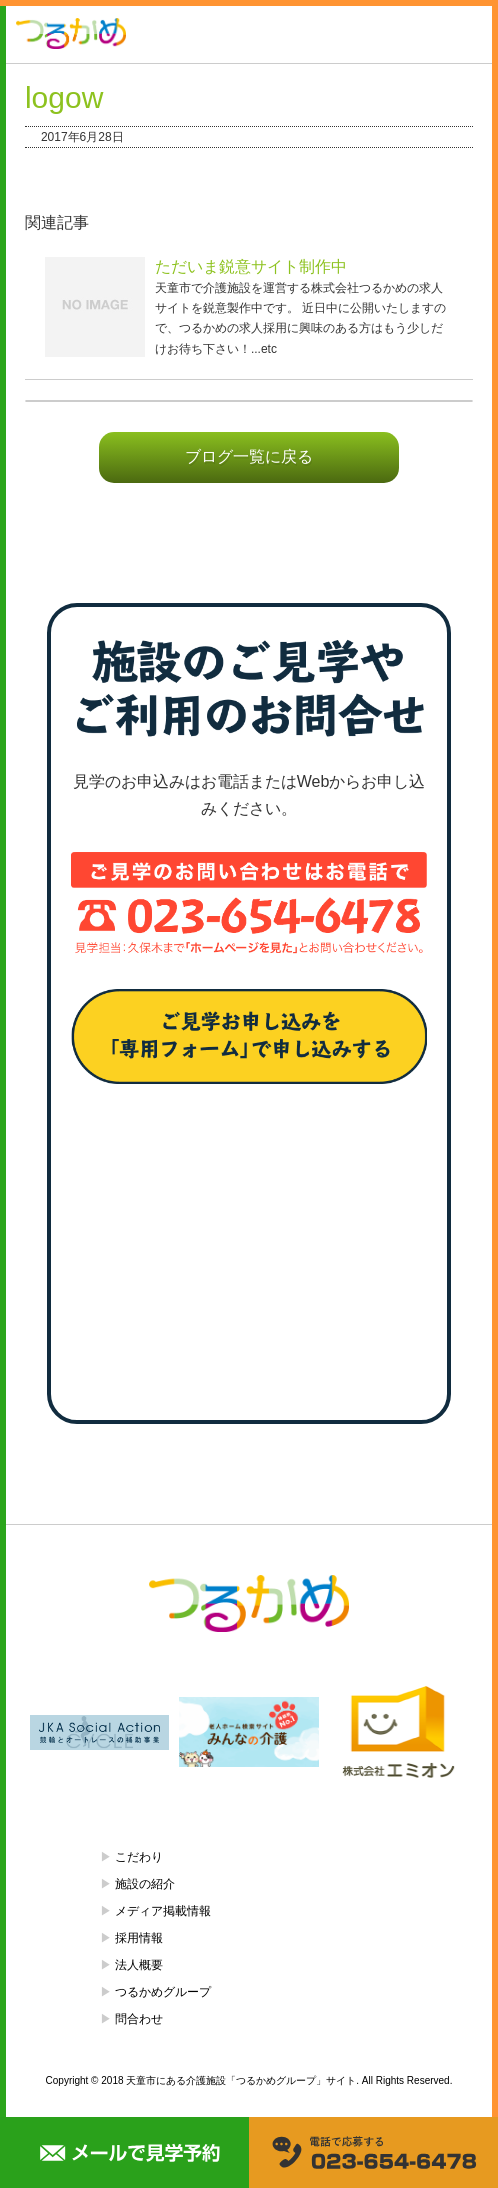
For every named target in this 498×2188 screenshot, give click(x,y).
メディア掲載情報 (163, 1911)
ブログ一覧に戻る (249, 456)
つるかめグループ (163, 1992)
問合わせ (139, 2019)
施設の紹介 (145, 1884)
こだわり (139, 1857)
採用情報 (139, 1938)
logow (64, 97)
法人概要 (139, 1965)
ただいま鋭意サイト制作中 (251, 266)
